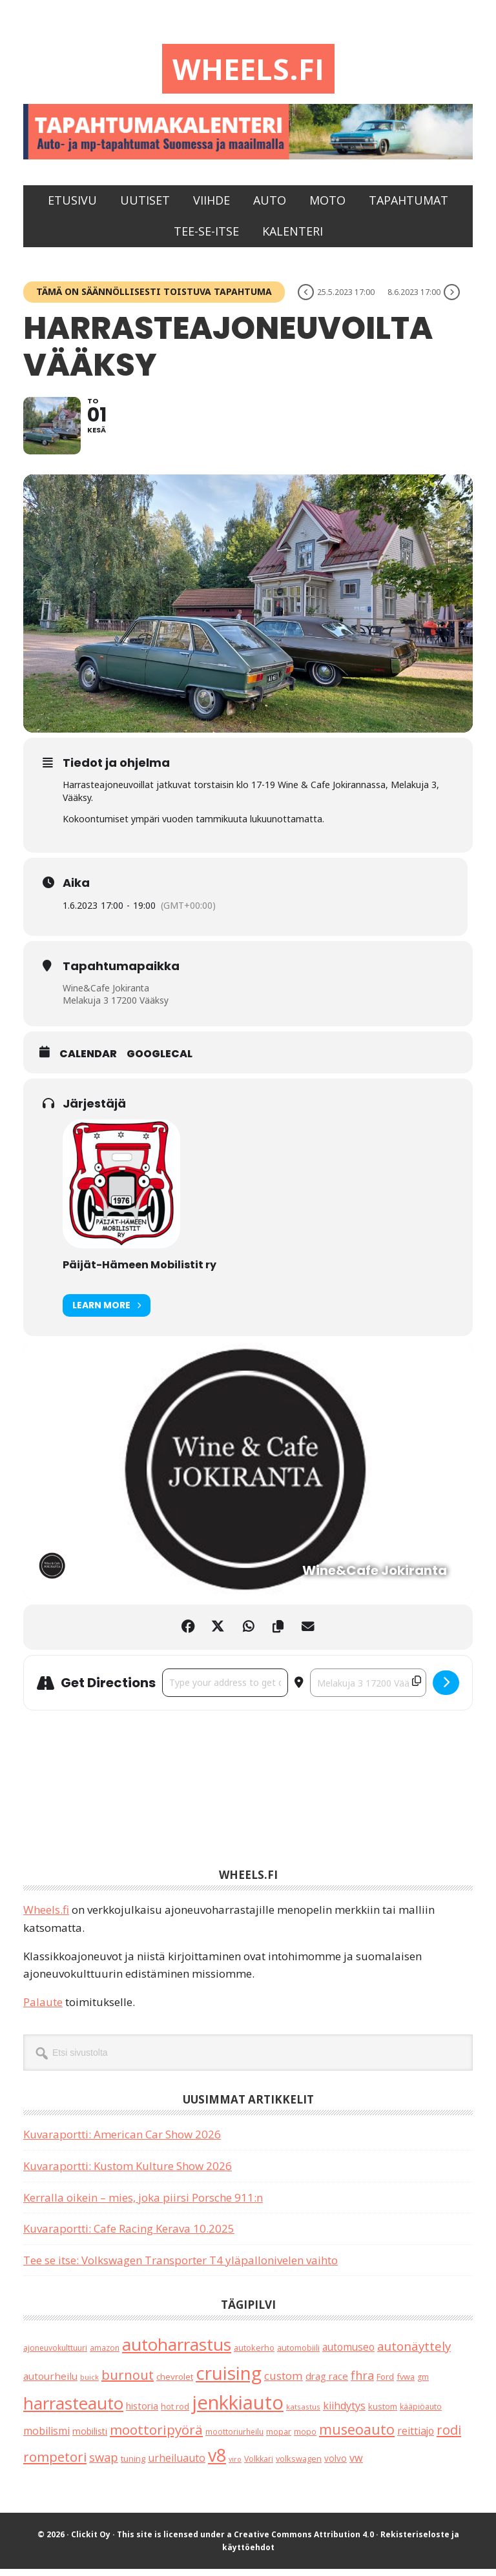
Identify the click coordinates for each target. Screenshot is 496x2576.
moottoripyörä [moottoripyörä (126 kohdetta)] (156, 2437)
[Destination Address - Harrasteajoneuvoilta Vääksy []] (368, 1690)
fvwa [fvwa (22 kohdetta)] (406, 2383)
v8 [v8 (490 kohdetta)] (217, 2461)
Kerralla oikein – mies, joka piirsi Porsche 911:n (143, 2203)
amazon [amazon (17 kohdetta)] (104, 2354)
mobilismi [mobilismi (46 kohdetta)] (46, 2438)
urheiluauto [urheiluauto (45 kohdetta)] (176, 2464)
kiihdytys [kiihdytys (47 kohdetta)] (344, 2413)
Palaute (43, 2009)
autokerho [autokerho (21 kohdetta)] (254, 2354)
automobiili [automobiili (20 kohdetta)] (298, 2354)
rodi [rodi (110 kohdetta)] (449, 2437)
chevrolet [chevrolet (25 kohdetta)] (174, 2383)
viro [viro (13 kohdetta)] (235, 2465)
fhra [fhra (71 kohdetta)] (362, 2381)
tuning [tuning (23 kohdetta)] (133, 2465)
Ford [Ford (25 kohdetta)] (385, 2383)
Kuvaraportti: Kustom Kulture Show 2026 (127, 2172)
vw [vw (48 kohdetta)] (356, 2464)
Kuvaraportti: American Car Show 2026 (122, 2141)
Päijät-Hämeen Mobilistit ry (139, 1271)
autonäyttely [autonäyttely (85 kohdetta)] (414, 2353)
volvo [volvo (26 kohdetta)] (335, 2465)
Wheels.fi (248, 69)
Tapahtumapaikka (121, 973)
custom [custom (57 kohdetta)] (283, 2382)
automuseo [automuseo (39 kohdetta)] (348, 2354)
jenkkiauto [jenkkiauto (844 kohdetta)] (238, 2409)
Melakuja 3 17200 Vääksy (116, 1007)
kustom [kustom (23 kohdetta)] (382, 2413)
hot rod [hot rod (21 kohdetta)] (175, 2413)
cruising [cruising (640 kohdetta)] (229, 2379)
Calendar (88, 1061)
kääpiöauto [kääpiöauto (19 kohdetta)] (421, 2413)
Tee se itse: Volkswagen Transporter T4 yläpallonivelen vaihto (180, 2267)
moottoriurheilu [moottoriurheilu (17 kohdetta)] (234, 2438)
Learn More (106, 1312)
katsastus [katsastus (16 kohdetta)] (303, 2414)
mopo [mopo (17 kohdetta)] (305, 2438)
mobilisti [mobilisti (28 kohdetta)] (89, 2438)
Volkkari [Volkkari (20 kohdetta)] (258, 2465)
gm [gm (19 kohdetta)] (423, 2383)
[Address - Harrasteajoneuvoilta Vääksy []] (225, 1690)
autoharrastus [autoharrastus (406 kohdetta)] (176, 2351)
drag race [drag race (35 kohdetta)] (326, 2382)
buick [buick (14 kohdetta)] (89, 2383)
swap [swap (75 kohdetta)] (103, 2463)
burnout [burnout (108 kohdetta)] (127, 2381)
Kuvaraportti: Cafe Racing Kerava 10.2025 (128, 2235)
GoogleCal (159, 1061)
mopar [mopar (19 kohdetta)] (278, 2438)
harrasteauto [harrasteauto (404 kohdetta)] (73, 2410)
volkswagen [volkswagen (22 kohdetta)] (299, 2465)
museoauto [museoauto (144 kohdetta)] (357, 2436)
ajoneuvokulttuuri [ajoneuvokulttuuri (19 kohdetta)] (55, 2354)
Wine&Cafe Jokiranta (106, 994)
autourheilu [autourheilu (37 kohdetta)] (50, 2382)
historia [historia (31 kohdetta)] (142, 2413)
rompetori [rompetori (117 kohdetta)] (55, 2463)
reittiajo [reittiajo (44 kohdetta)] (415, 2438)
